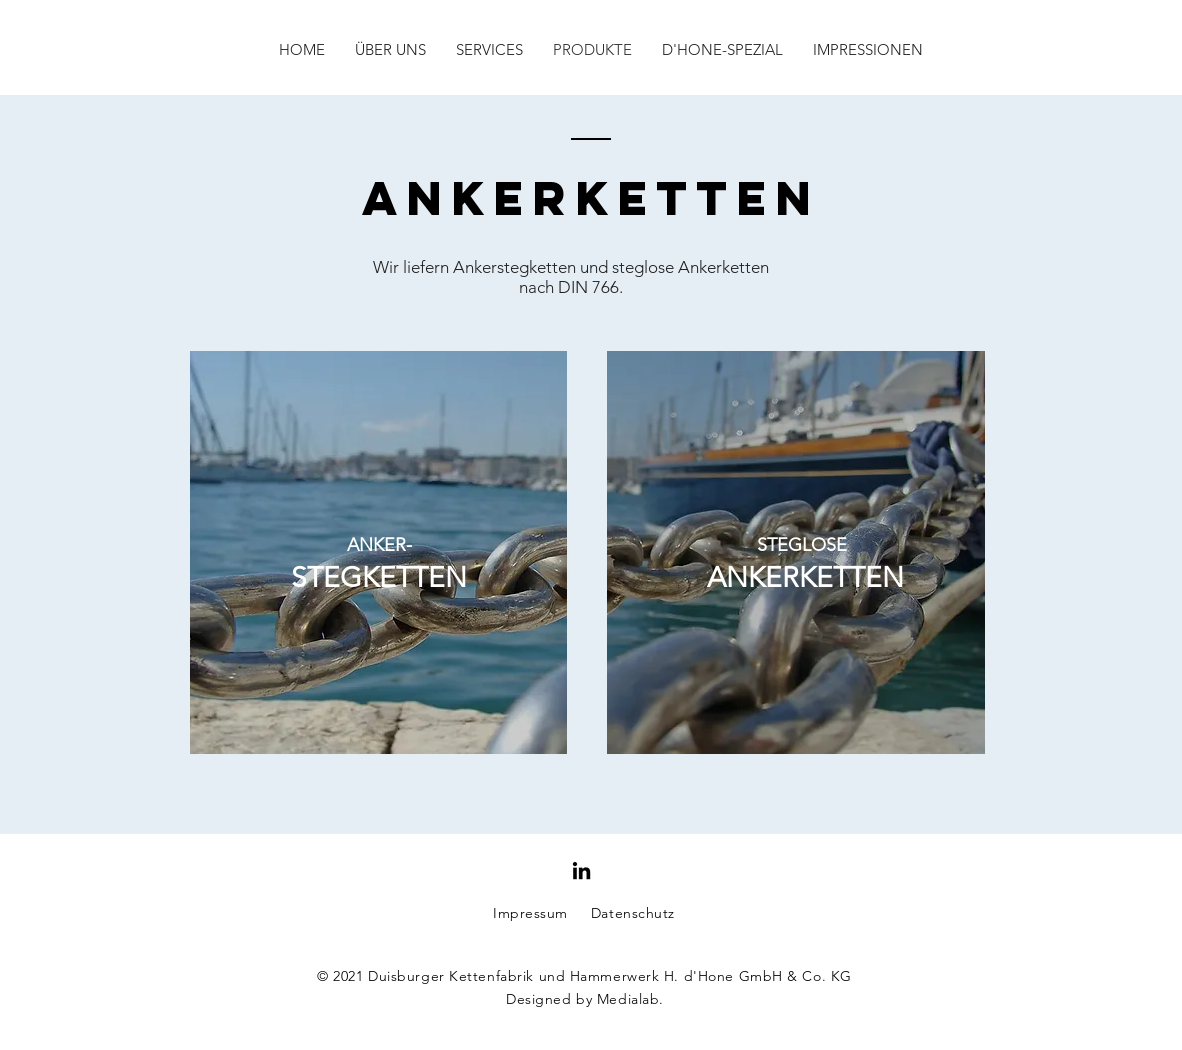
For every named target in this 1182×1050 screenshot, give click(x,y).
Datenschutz (633, 913)
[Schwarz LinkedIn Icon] (581, 870)
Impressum (530, 913)
